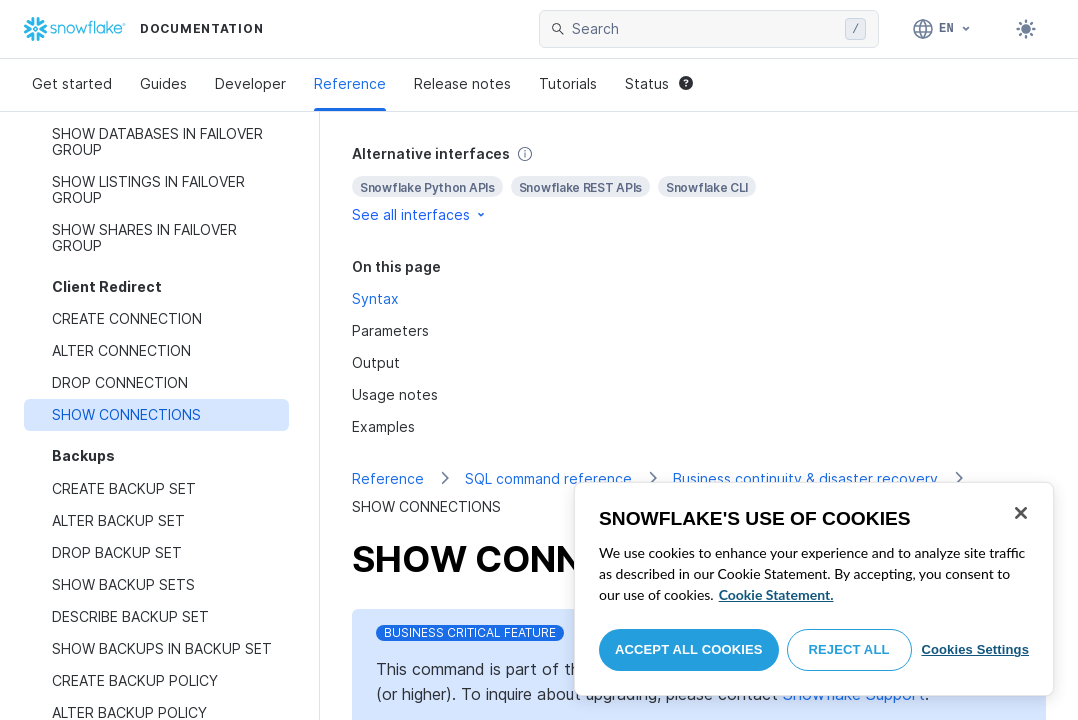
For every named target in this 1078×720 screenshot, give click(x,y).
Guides (163, 83)
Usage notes (395, 394)
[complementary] (699, 184)
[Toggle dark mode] (1026, 29)
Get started (72, 83)
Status (659, 83)
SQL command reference (548, 478)
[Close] (1021, 513)
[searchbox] (704, 29)
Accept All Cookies (689, 649)
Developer (250, 83)
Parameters (390, 330)
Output (376, 362)
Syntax (375, 298)
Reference (350, 83)
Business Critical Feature (470, 632)
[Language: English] (942, 29)
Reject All (849, 649)
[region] (814, 589)
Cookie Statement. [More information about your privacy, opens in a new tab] (776, 594)
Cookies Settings (975, 649)
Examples (383, 426)
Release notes (462, 83)
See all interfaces (420, 214)
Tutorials (568, 83)
